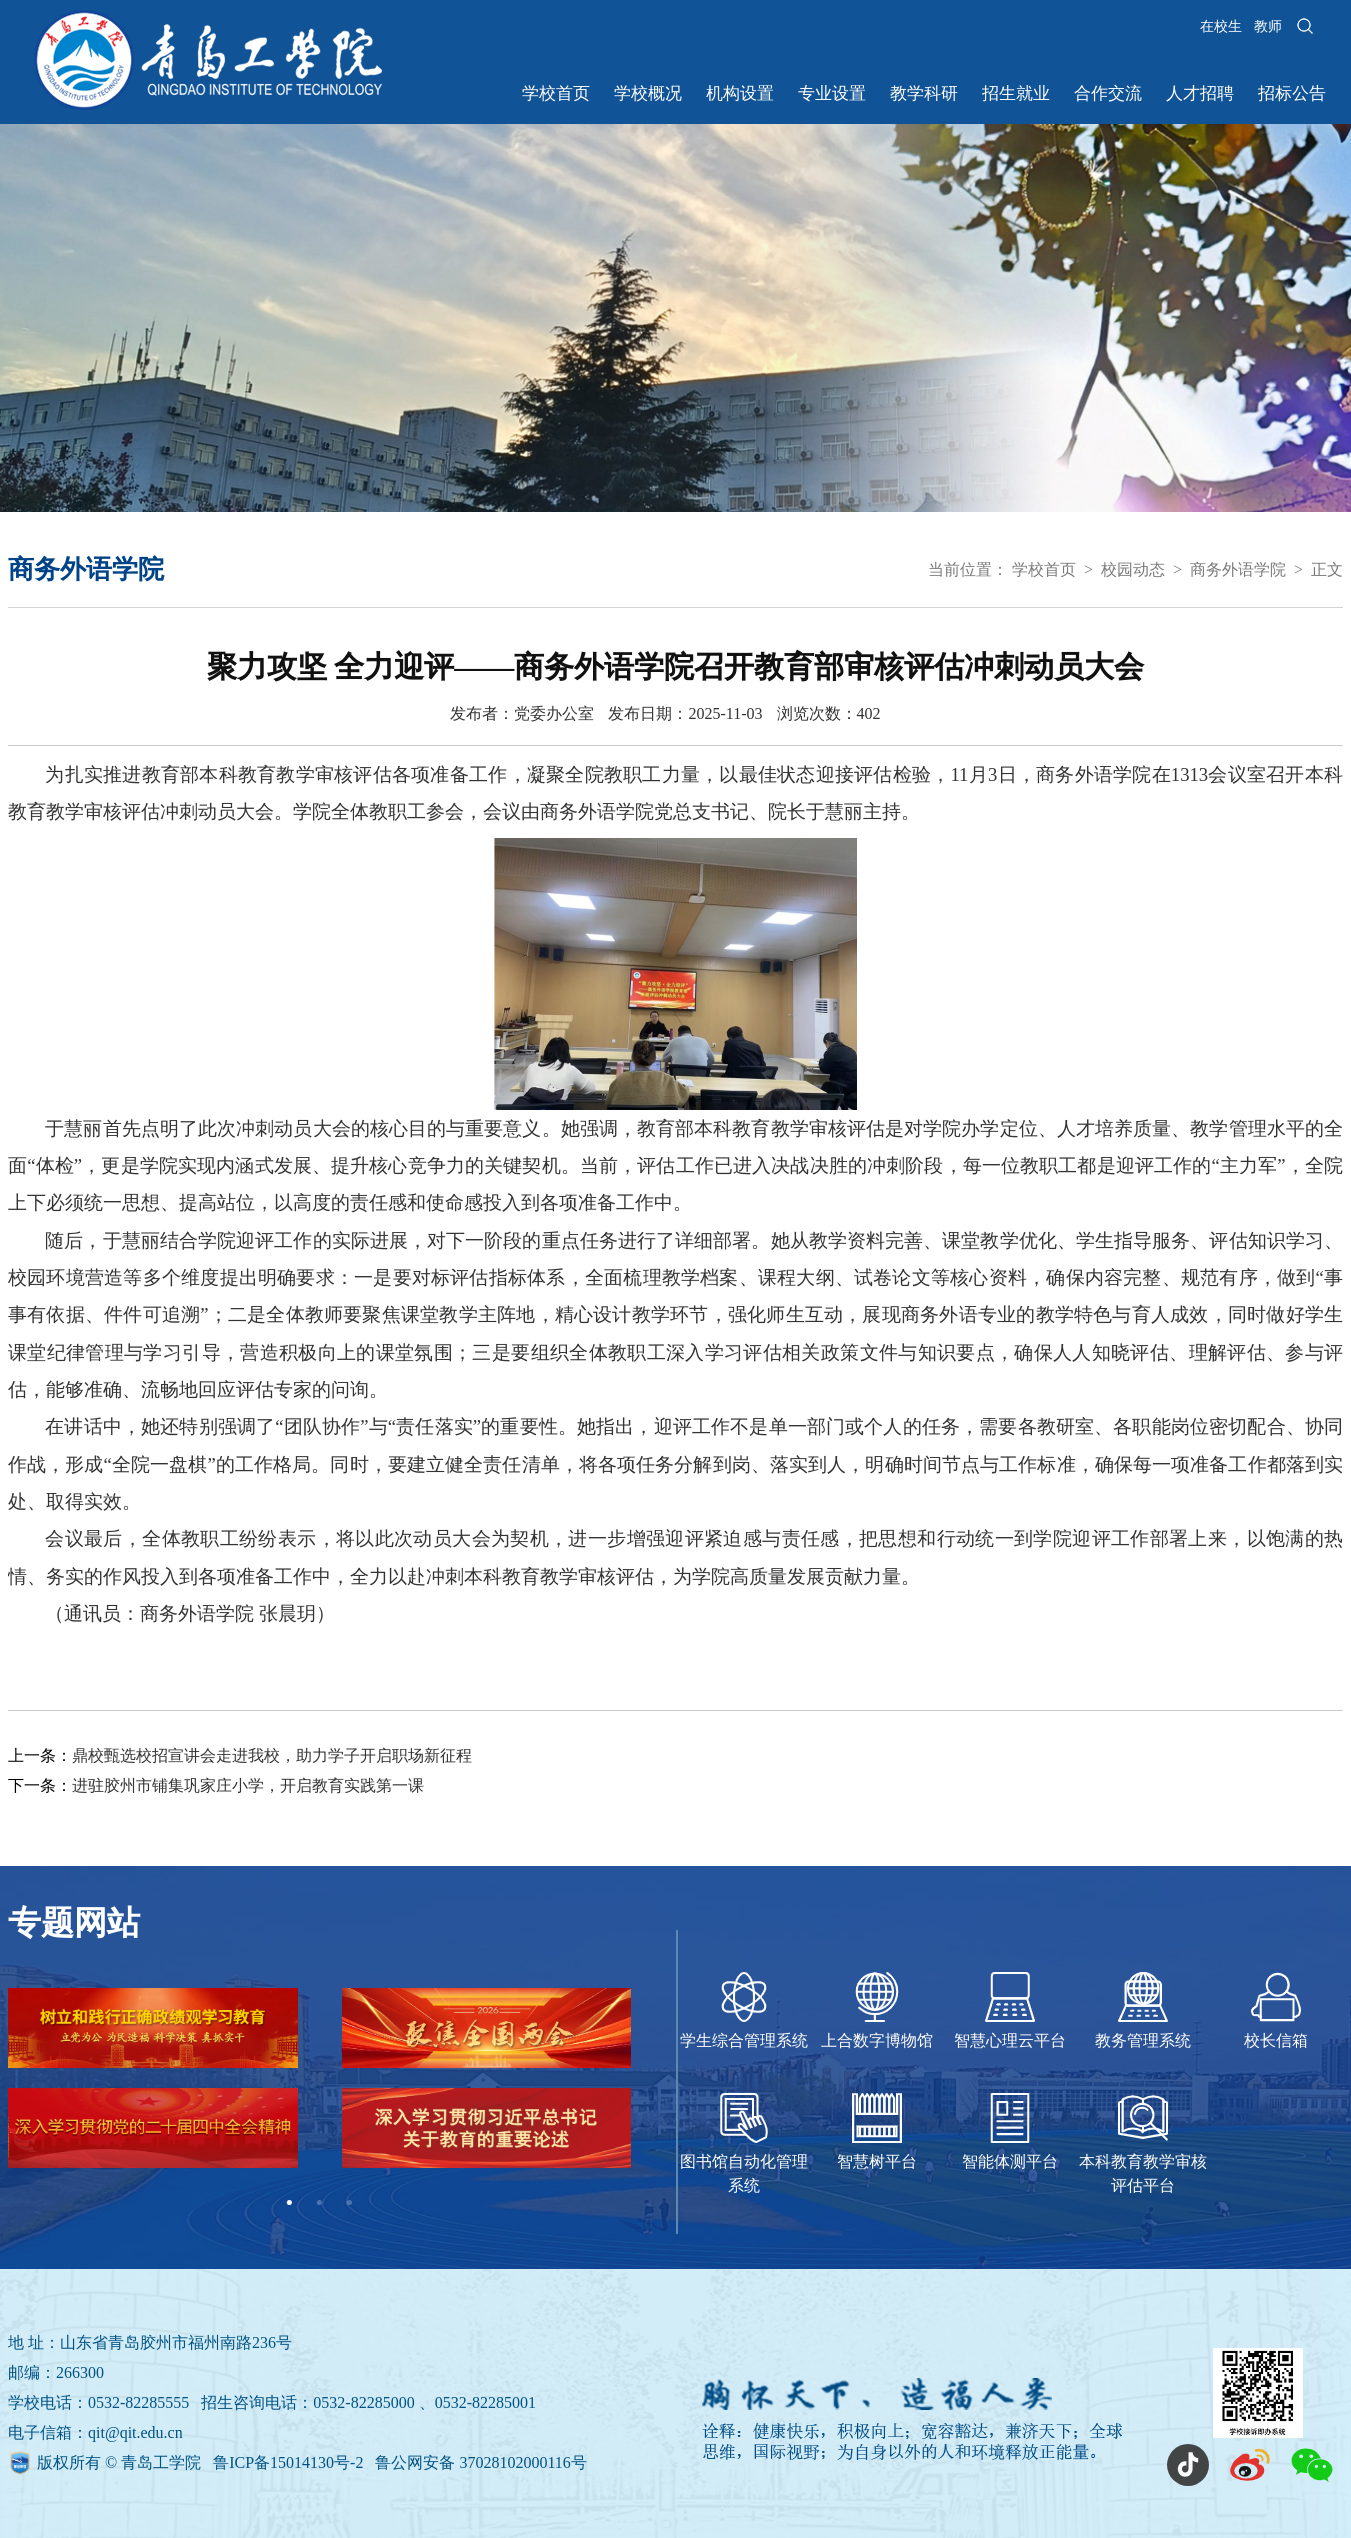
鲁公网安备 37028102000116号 (480, 2462)
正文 (1327, 569)
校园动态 (1133, 569)
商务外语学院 (1238, 569)
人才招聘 (1200, 93)
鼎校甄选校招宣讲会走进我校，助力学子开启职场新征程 (272, 1755)
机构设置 (740, 93)
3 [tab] (349, 2203)
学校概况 (648, 93)
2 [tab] (319, 2203)
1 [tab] (289, 2203)
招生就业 (1016, 93)
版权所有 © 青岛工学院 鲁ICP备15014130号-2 (202, 2462)
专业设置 (832, 93)
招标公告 (1292, 93)
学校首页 (556, 93)
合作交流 (1108, 93)
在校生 (1221, 26)
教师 (1268, 26)
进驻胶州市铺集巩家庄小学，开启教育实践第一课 (248, 1785)
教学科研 (924, 93)
